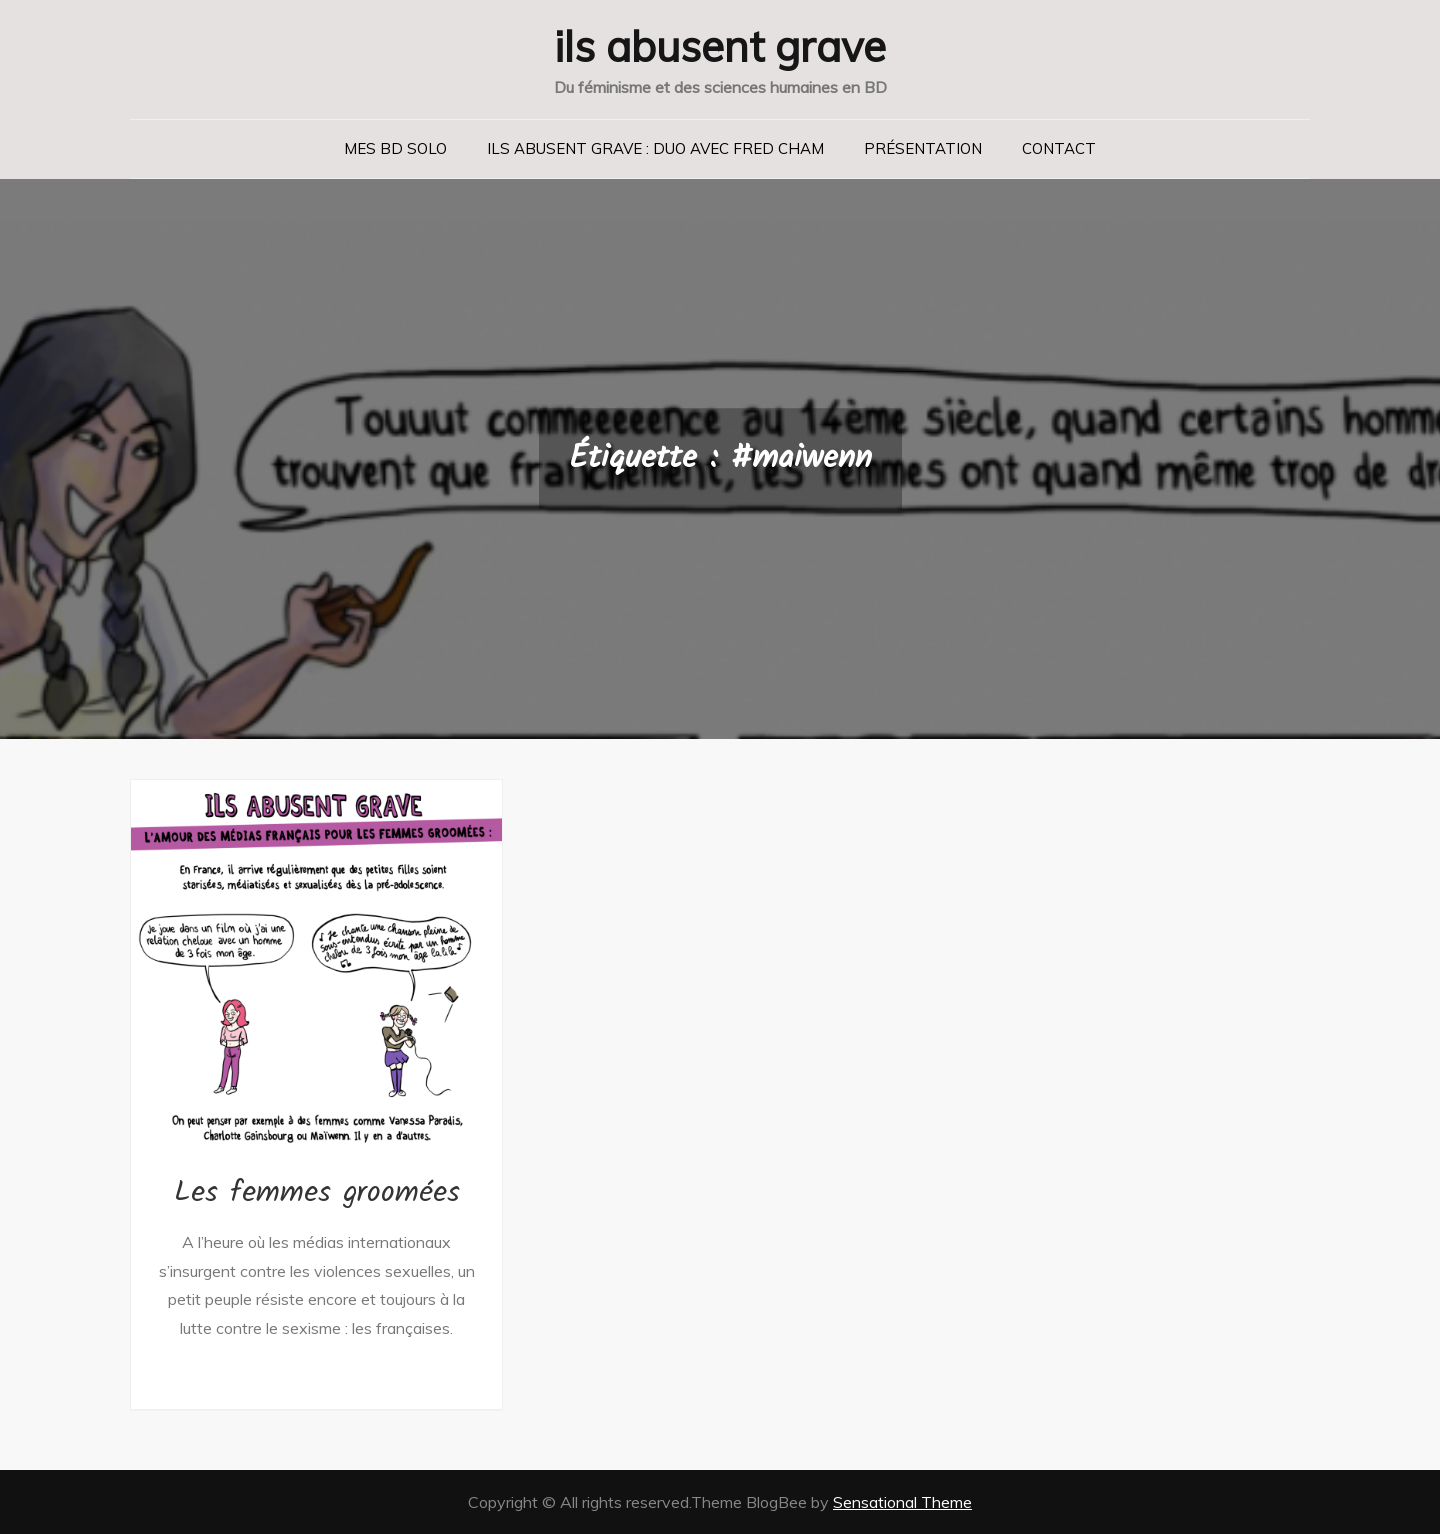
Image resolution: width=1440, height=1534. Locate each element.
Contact (1059, 148)
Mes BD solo (395, 148)
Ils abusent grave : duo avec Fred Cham (655, 148)
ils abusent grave (720, 46)
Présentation (923, 148)
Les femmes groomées (317, 1193)
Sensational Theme (902, 1502)
